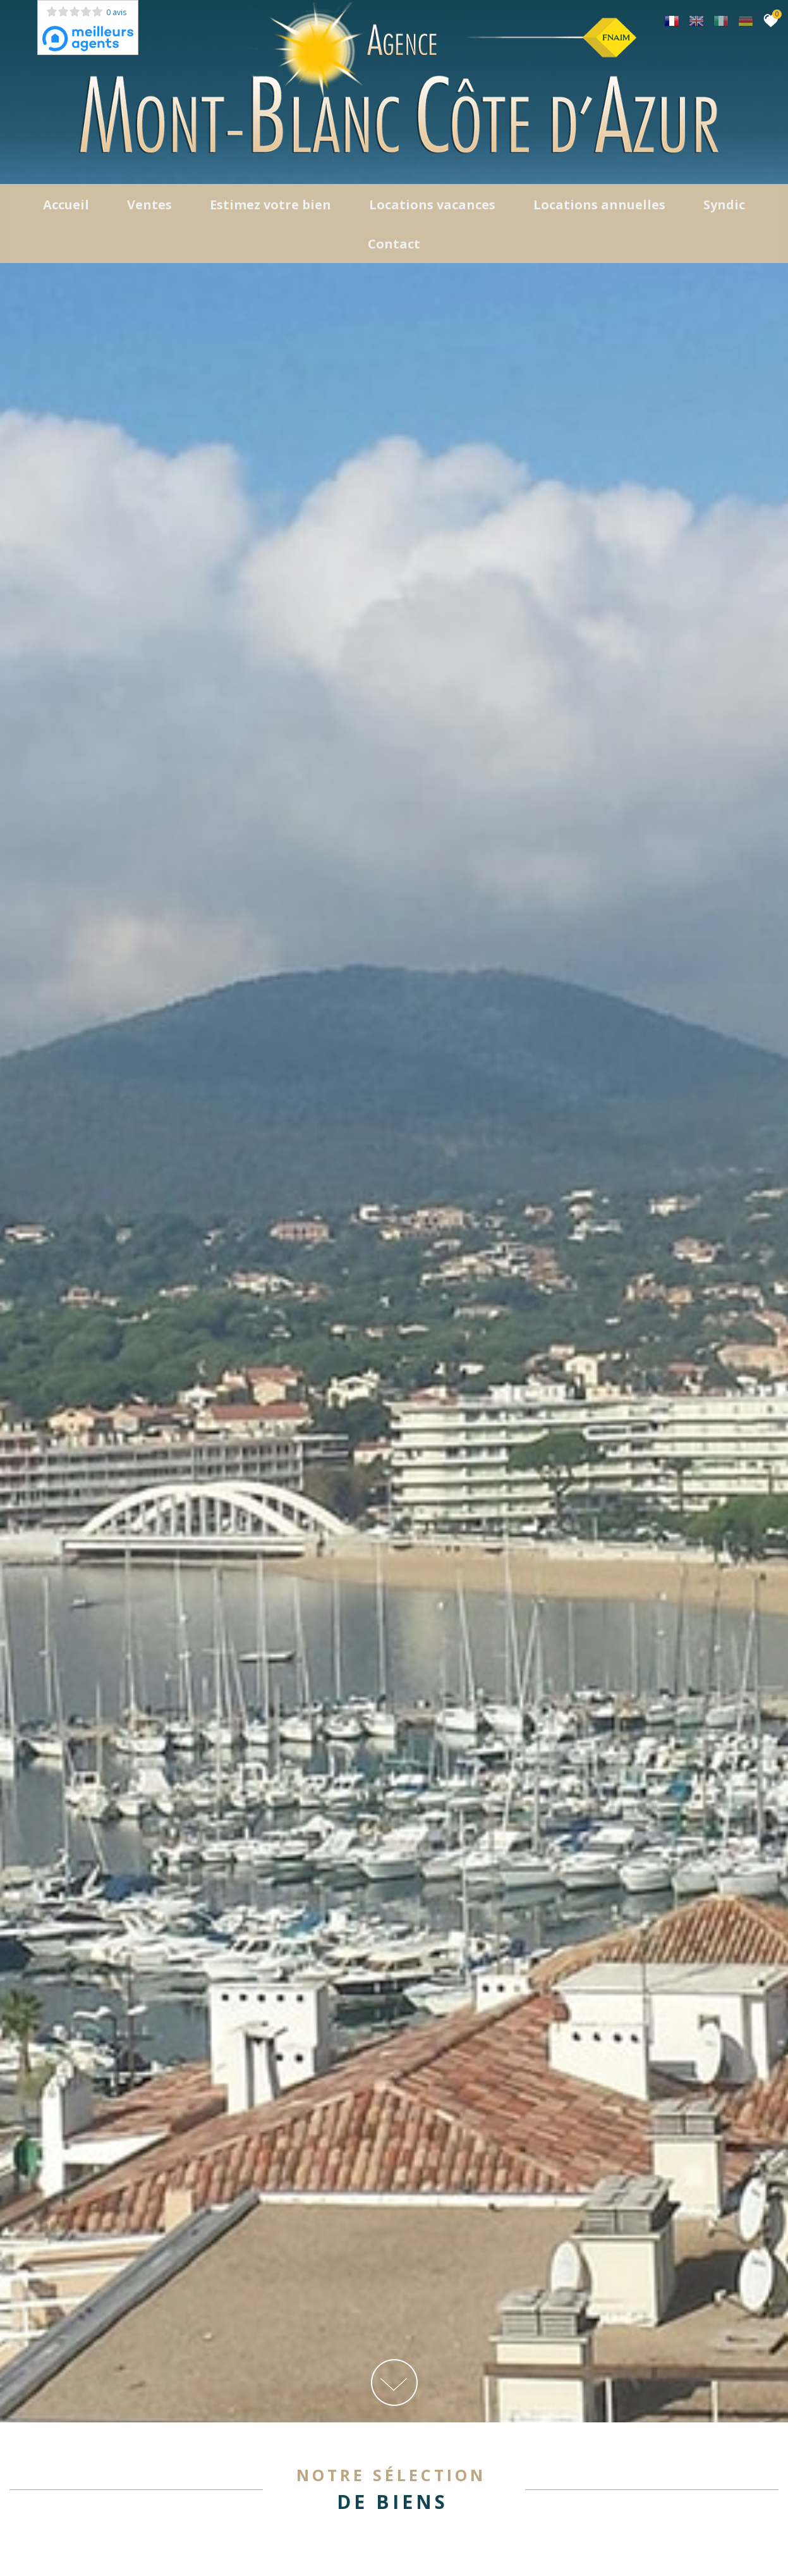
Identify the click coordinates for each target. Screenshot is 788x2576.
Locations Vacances (432, 208)
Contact (394, 247)
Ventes (149, 208)
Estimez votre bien (270, 208)
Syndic (724, 208)
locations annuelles (599, 208)
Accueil (66, 208)
